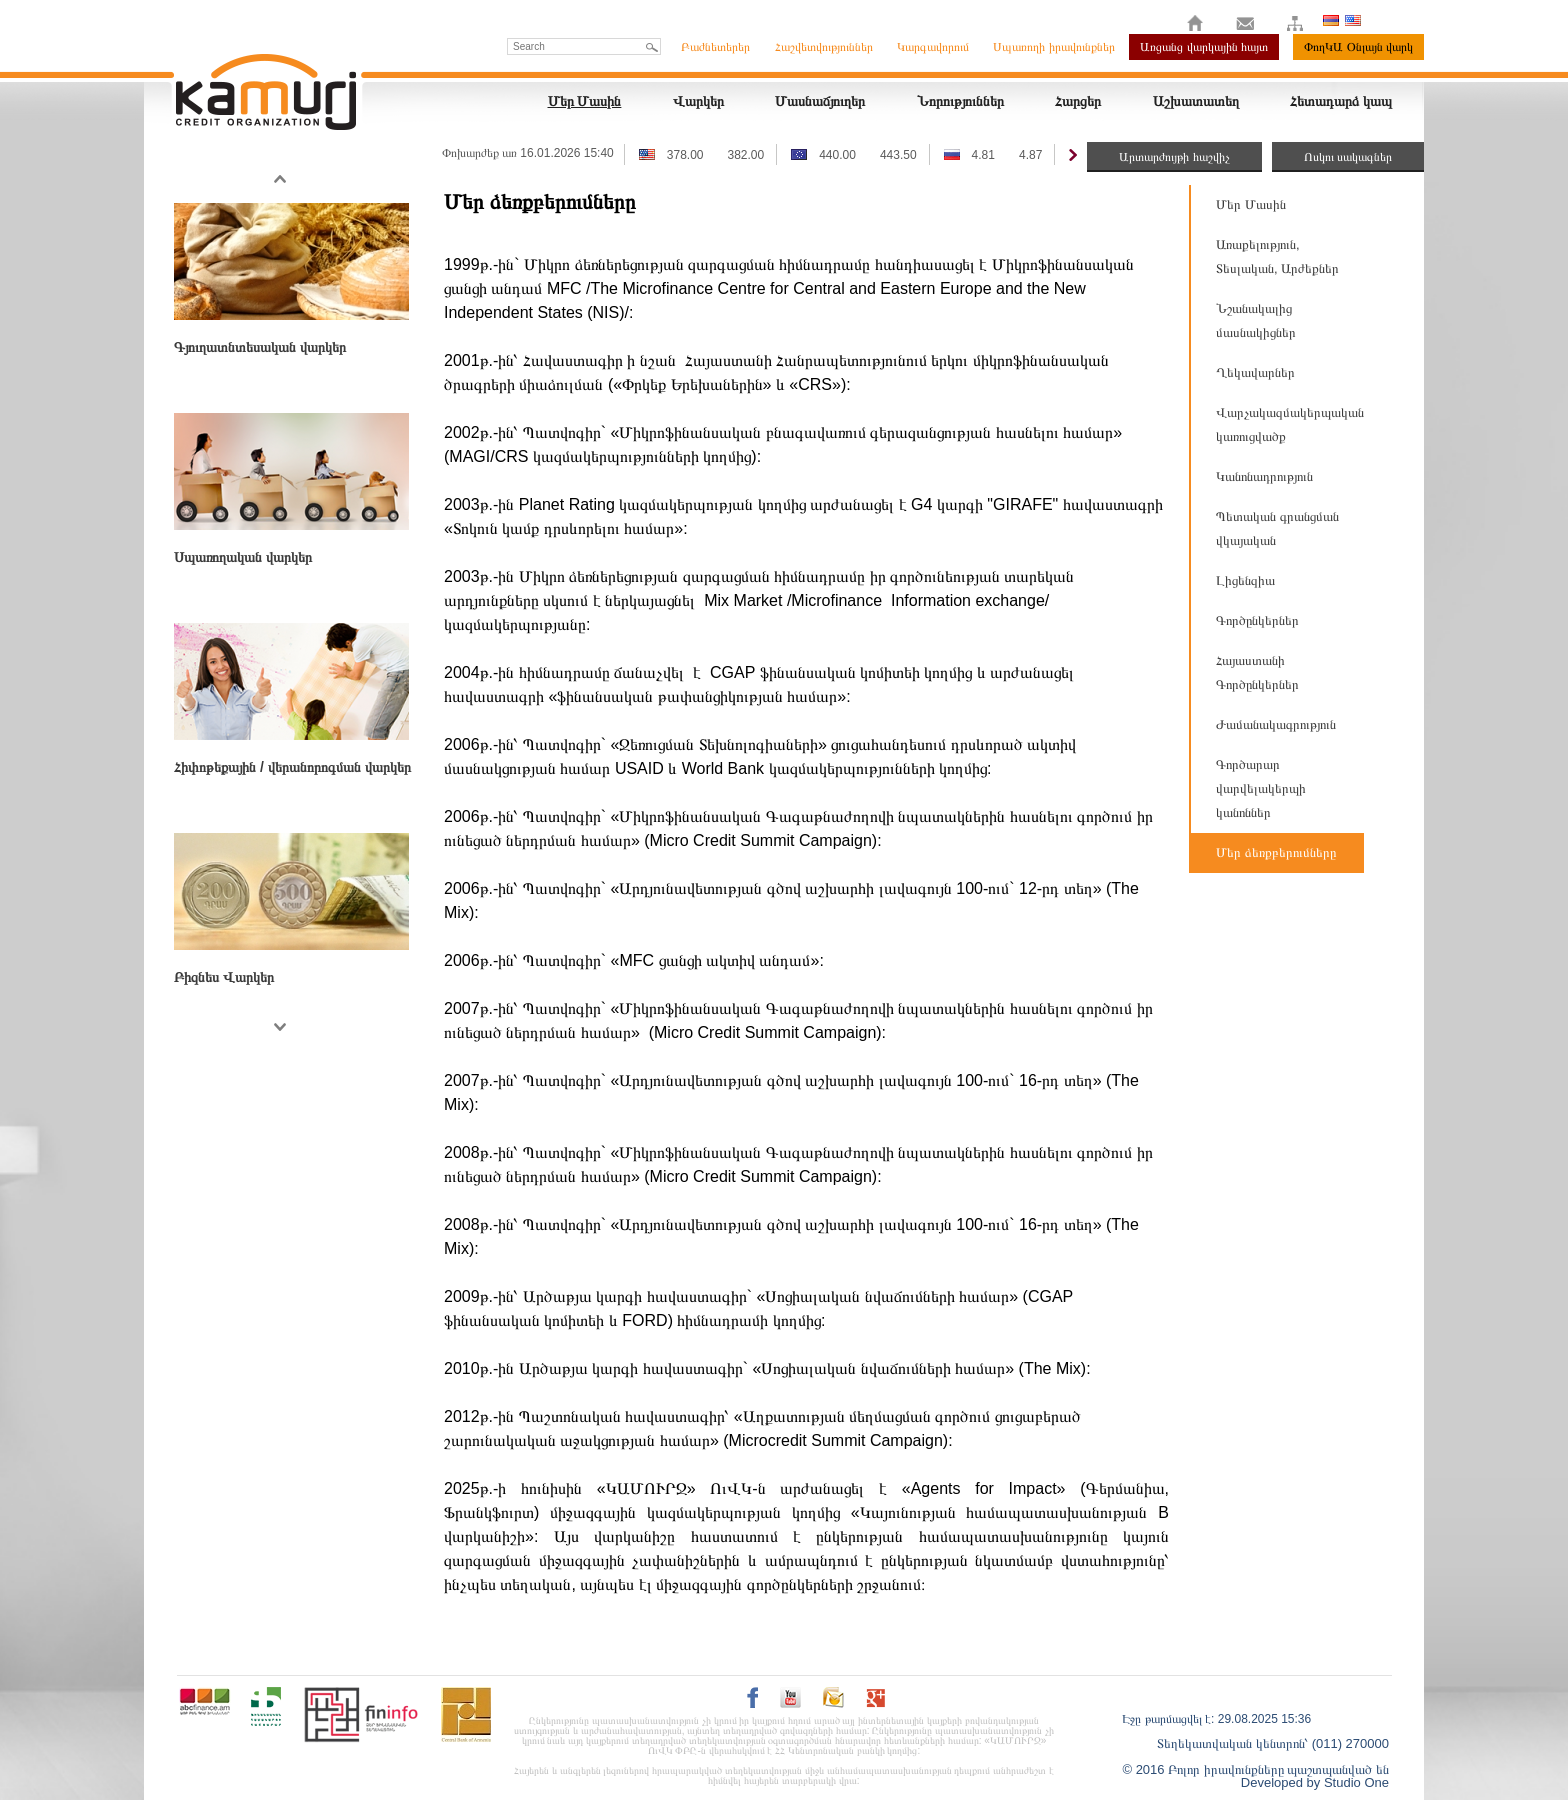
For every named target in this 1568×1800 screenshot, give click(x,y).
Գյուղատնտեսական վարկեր (260, 347)
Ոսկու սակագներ (1348, 157)
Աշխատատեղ (1196, 101)
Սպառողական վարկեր (243, 557)
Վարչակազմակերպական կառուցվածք (1290, 424)
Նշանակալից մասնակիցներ (1256, 320)
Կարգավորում (933, 47)
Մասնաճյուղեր (820, 101)
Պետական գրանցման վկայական (1277, 528)
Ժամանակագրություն (1276, 724)
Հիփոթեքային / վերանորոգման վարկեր (292, 767)
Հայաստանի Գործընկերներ (1257, 672)
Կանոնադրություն (1264, 476)
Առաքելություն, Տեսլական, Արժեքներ (1277, 256)
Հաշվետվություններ (824, 47)
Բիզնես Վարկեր (224, 977)
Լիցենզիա (1245, 580)
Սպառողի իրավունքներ (1053, 47)
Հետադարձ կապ (1341, 101)
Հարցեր (1078, 101)
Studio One (1356, 1782)
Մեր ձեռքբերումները (1276, 852)
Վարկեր (698, 101)
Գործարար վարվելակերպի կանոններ (1261, 788)
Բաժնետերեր (715, 47)
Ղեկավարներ (1255, 372)
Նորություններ (960, 101)
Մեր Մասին (585, 101)
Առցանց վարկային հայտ (1204, 47)
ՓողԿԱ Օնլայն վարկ (1358, 47)
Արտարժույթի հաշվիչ (1174, 157)
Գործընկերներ (1257, 620)
